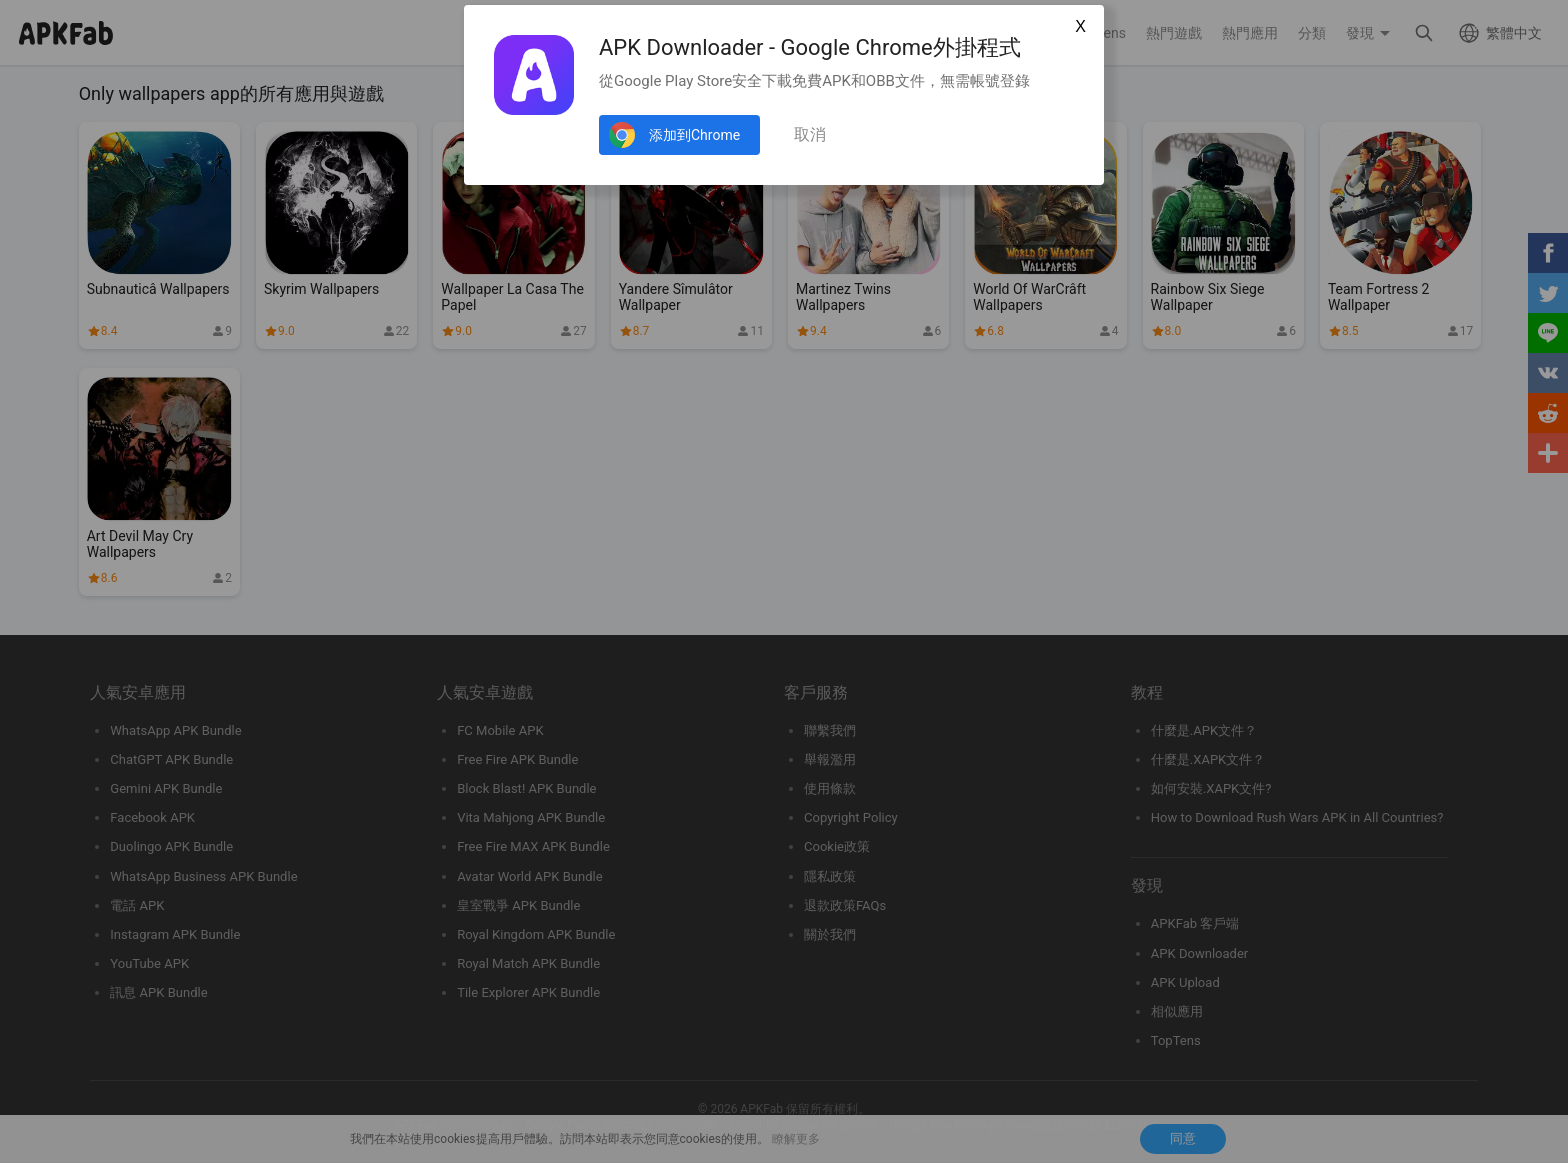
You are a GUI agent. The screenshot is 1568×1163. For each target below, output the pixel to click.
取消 (810, 134)
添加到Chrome (694, 135)
